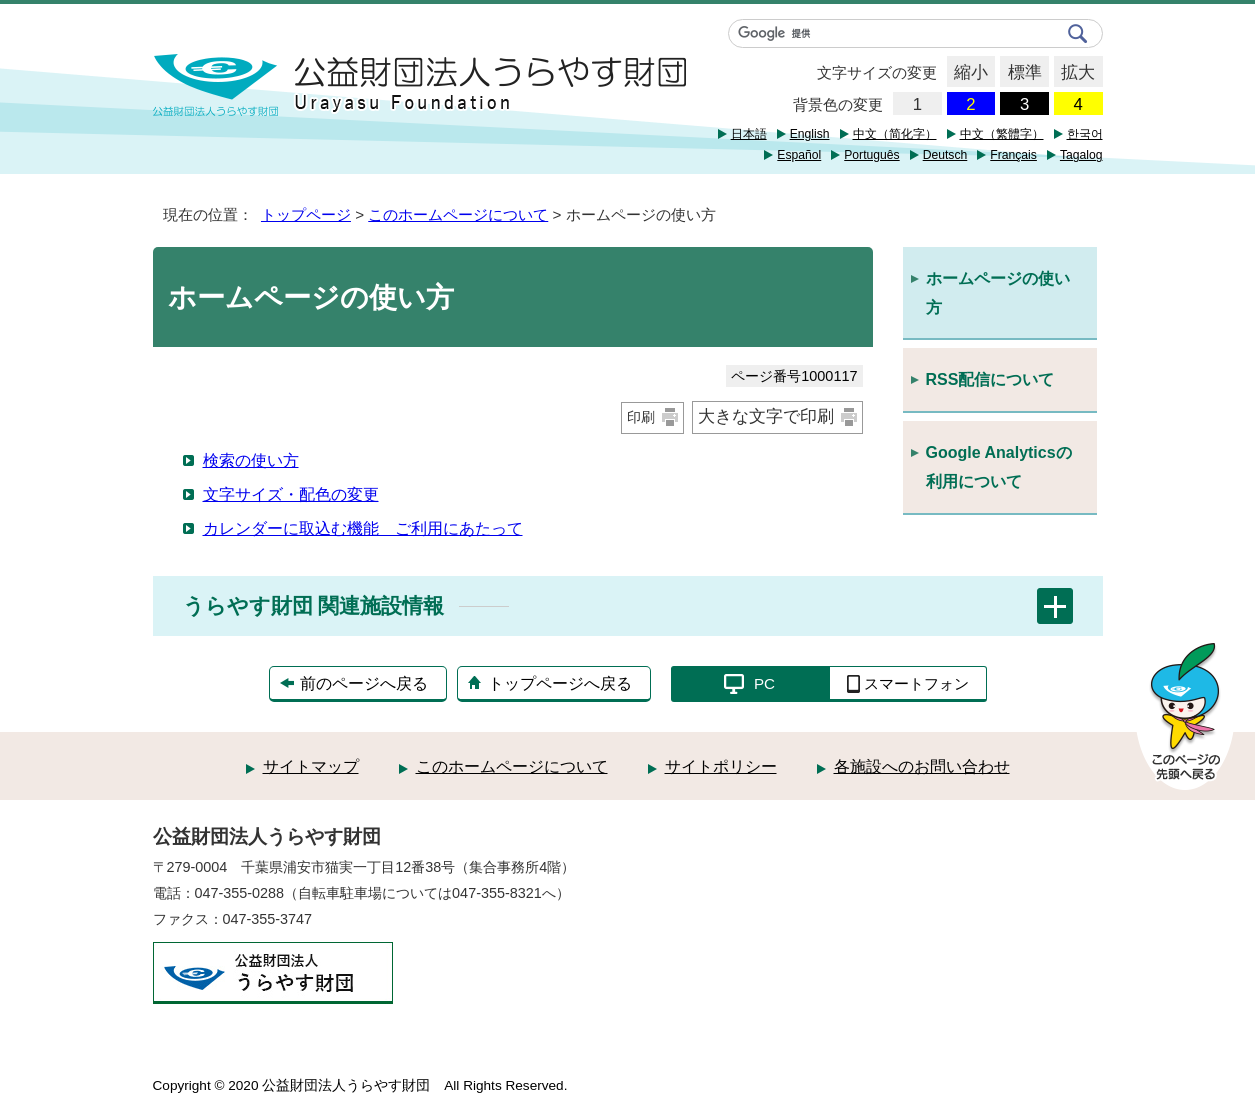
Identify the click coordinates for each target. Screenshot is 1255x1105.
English (810, 134)
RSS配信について (990, 379)
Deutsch (945, 155)
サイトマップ (311, 766)
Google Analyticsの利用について (999, 467)
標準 (1020, 73)
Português (871, 155)
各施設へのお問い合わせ (922, 766)
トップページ (306, 214)
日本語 (749, 134)
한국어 (1085, 134)
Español (799, 155)
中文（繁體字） (1002, 134)
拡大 (1074, 73)
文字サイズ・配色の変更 (291, 494)
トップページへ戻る (560, 683)
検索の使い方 (251, 460)
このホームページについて (458, 214)
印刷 (641, 417)
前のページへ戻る (364, 683)
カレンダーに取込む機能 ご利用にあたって (363, 528)
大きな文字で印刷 (766, 416)
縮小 (967, 73)
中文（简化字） (895, 134)
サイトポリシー (721, 766)
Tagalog (1081, 155)
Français (1013, 155)
